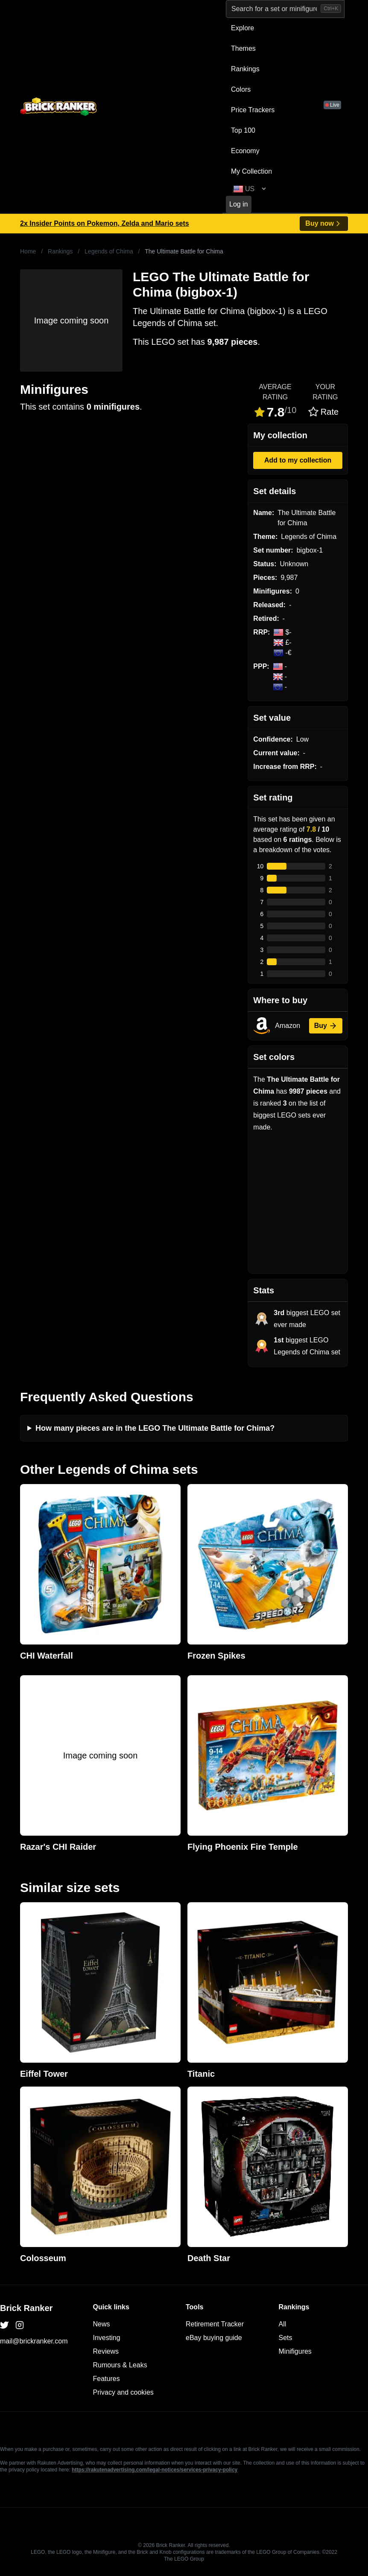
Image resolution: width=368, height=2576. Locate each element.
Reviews (106, 2351)
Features (106, 2378)
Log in (238, 204)
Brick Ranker (26, 2308)
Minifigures (295, 2351)
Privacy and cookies (123, 2392)
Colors (241, 89)
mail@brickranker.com (34, 2341)
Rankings (245, 69)
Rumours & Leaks (120, 2365)
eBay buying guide (214, 2337)
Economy (245, 150)
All (282, 2324)
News (101, 2324)
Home (28, 251)
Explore (242, 28)
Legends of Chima (109, 251)
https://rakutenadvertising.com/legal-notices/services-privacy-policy (154, 2470)
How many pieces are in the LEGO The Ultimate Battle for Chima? (155, 1428)
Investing (106, 2337)
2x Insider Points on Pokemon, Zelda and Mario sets (104, 223)
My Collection (251, 171)
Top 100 (243, 130)
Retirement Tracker (215, 2324)
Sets (285, 2337)
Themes (243, 48)
